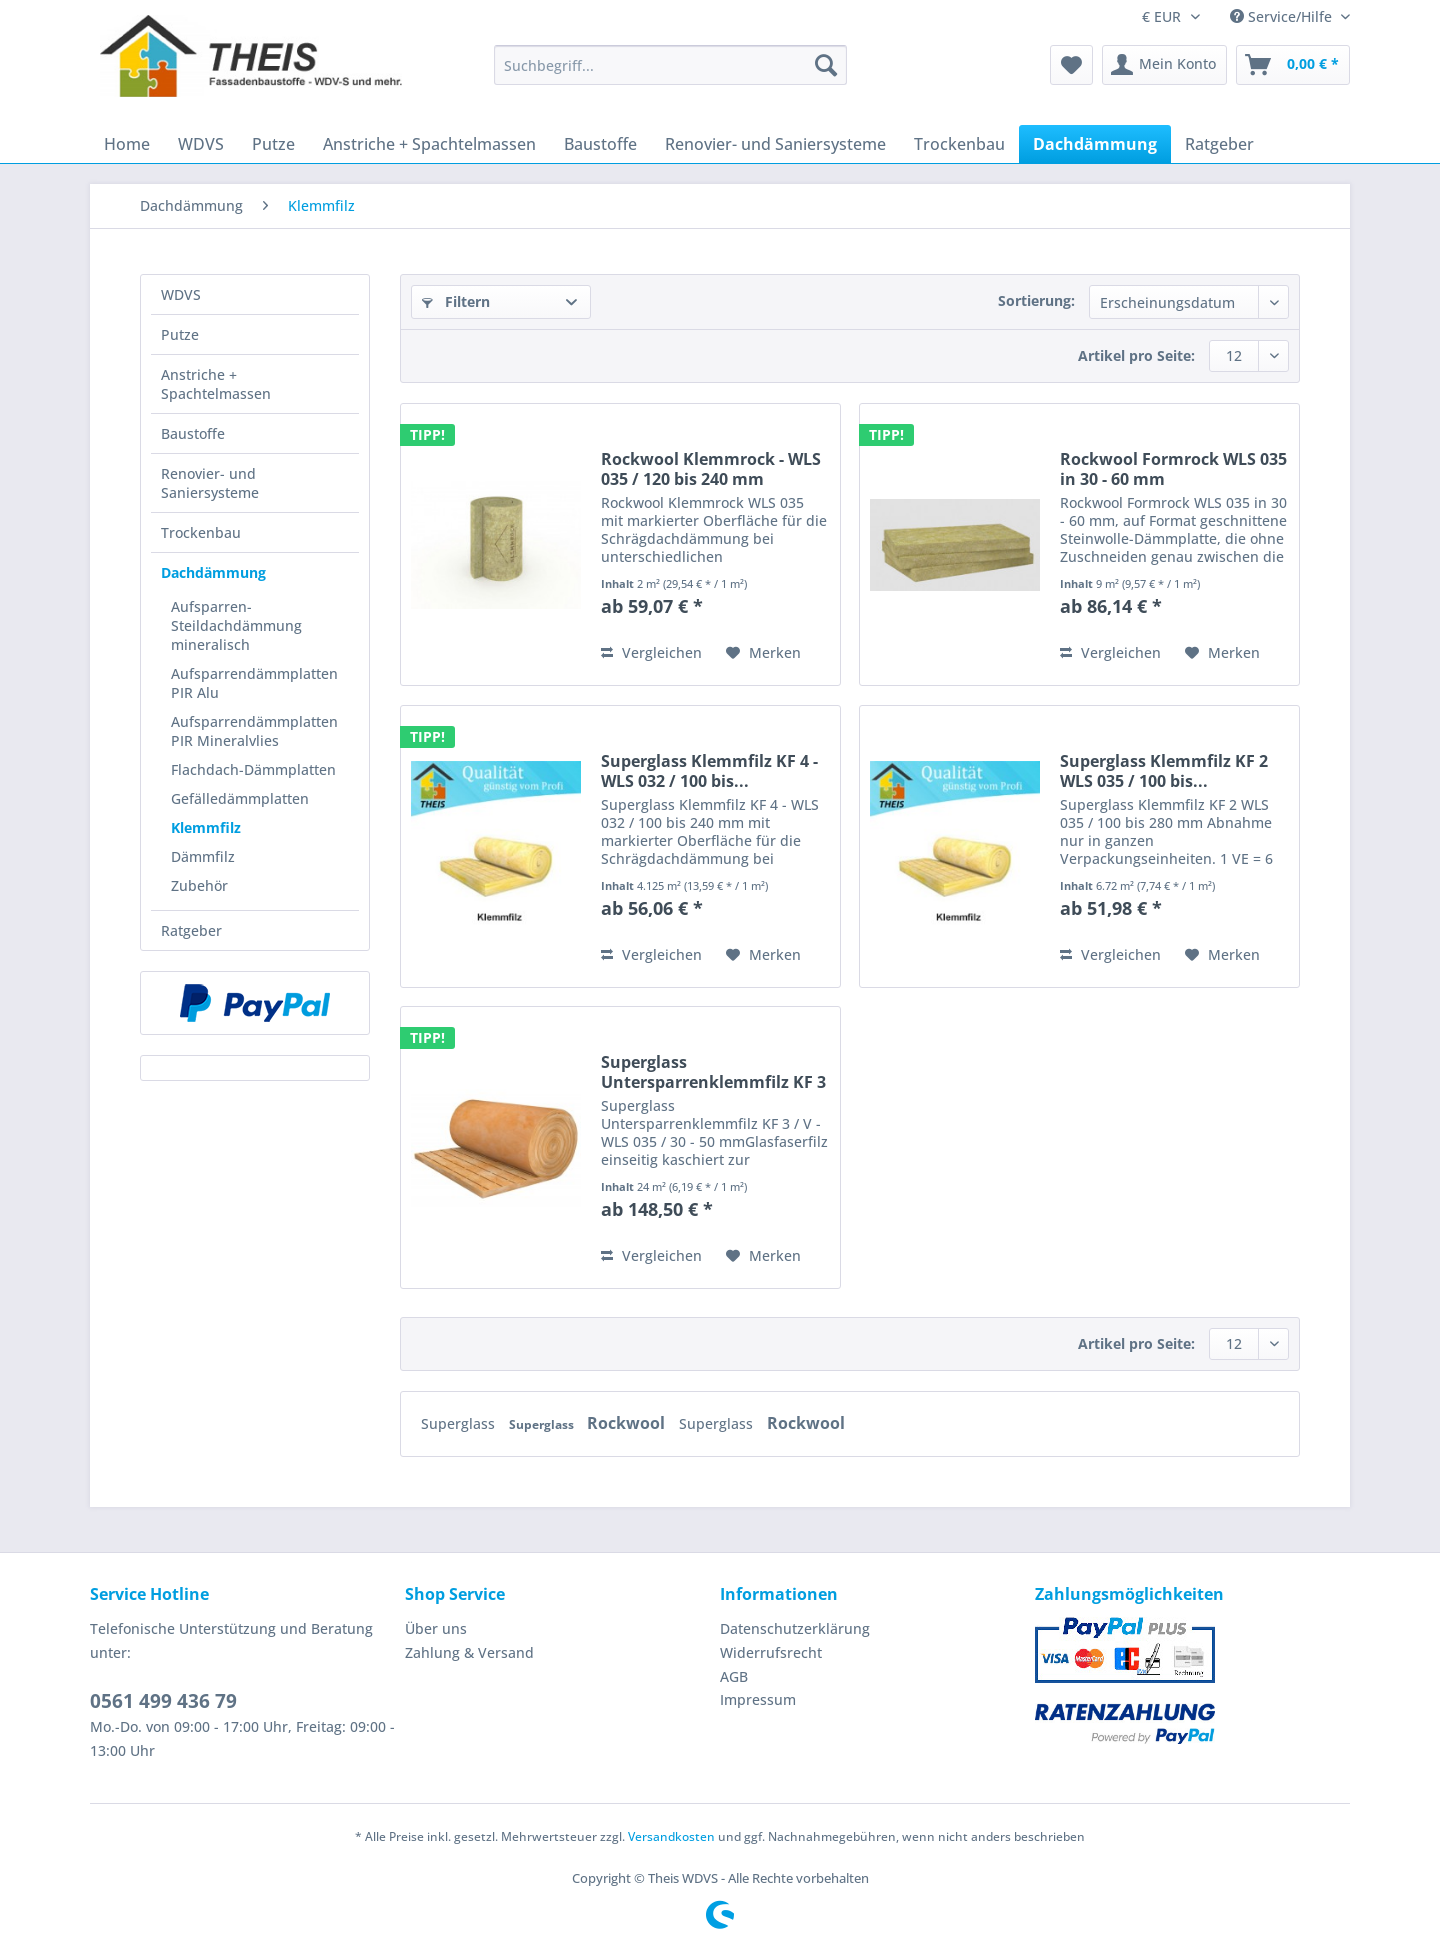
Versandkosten (671, 1836)
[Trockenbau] (959, 144)
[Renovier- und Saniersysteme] (775, 144)
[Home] (127, 144)
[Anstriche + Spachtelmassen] (429, 144)
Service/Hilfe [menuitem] (1283, 16)
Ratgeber (191, 930)
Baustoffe (193, 433)
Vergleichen (651, 652)
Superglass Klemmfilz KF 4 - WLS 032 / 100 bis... (709, 771)
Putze (180, 334)
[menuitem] (670, 74)
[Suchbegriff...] (670, 65)
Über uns (436, 1628)
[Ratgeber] (1219, 144)
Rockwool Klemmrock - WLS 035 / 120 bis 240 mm (711, 469)
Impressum (758, 1699)
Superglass (460, 1423)
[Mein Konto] (1164, 65)
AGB (734, 1676)
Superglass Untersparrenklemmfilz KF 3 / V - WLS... (713, 1072)
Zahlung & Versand (469, 1652)
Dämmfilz (203, 856)
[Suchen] (826, 65)
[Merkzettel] (1071, 65)
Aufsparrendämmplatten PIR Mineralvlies (254, 731)
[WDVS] (201, 144)
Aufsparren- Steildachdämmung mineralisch (236, 625)
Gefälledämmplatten (240, 798)
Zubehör (199, 885)
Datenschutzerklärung (795, 1628)
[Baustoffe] (600, 144)
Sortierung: (1036, 300)
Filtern (456, 301)
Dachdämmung (213, 572)
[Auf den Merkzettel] (763, 653)
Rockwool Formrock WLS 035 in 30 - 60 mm (1173, 469)
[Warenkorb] (1293, 65)
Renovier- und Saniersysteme (210, 483)
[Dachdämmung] (1095, 144)
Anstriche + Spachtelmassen (216, 384)
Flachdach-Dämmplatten (253, 769)
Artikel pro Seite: (1136, 355)
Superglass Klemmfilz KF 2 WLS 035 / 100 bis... (1164, 771)
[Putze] (273, 144)
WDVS (181, 294)
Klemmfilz (206, 827)
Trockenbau (201, 532)
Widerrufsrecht (771, 1652)
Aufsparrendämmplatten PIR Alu (254, 683)
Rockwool (628, 1423)
